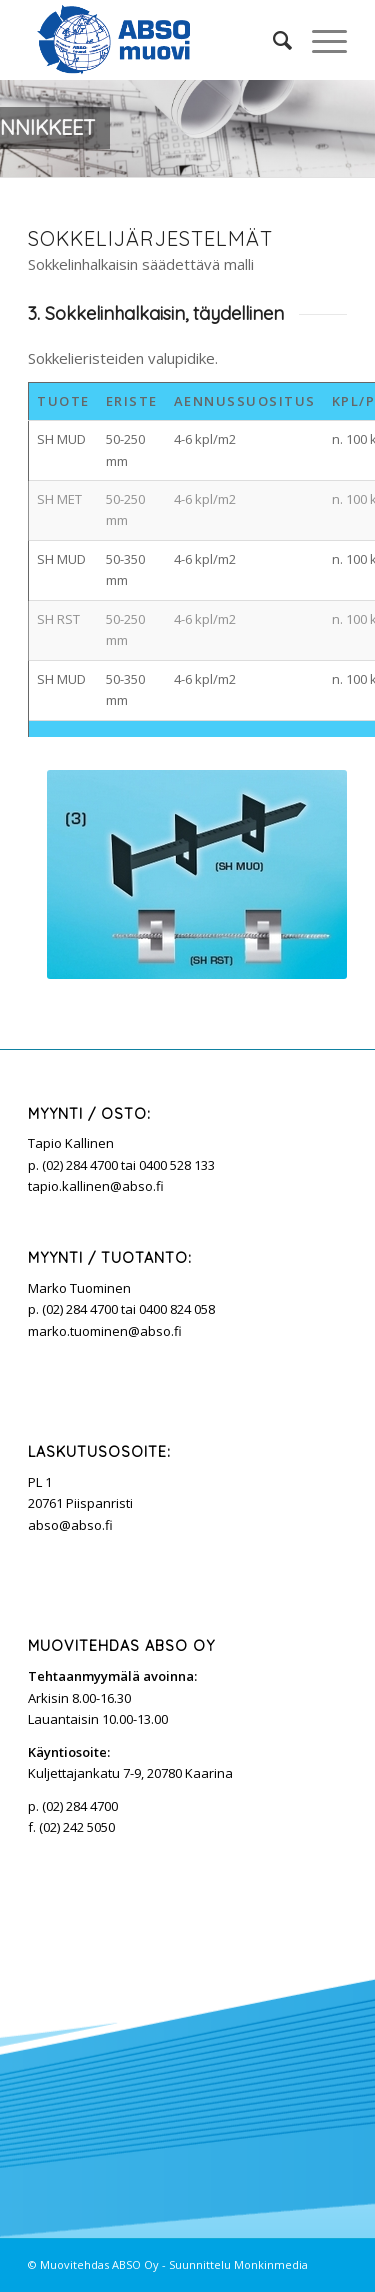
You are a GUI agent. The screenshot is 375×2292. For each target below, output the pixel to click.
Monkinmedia (271, 2264)
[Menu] (319, 40)
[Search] (272, 40)
